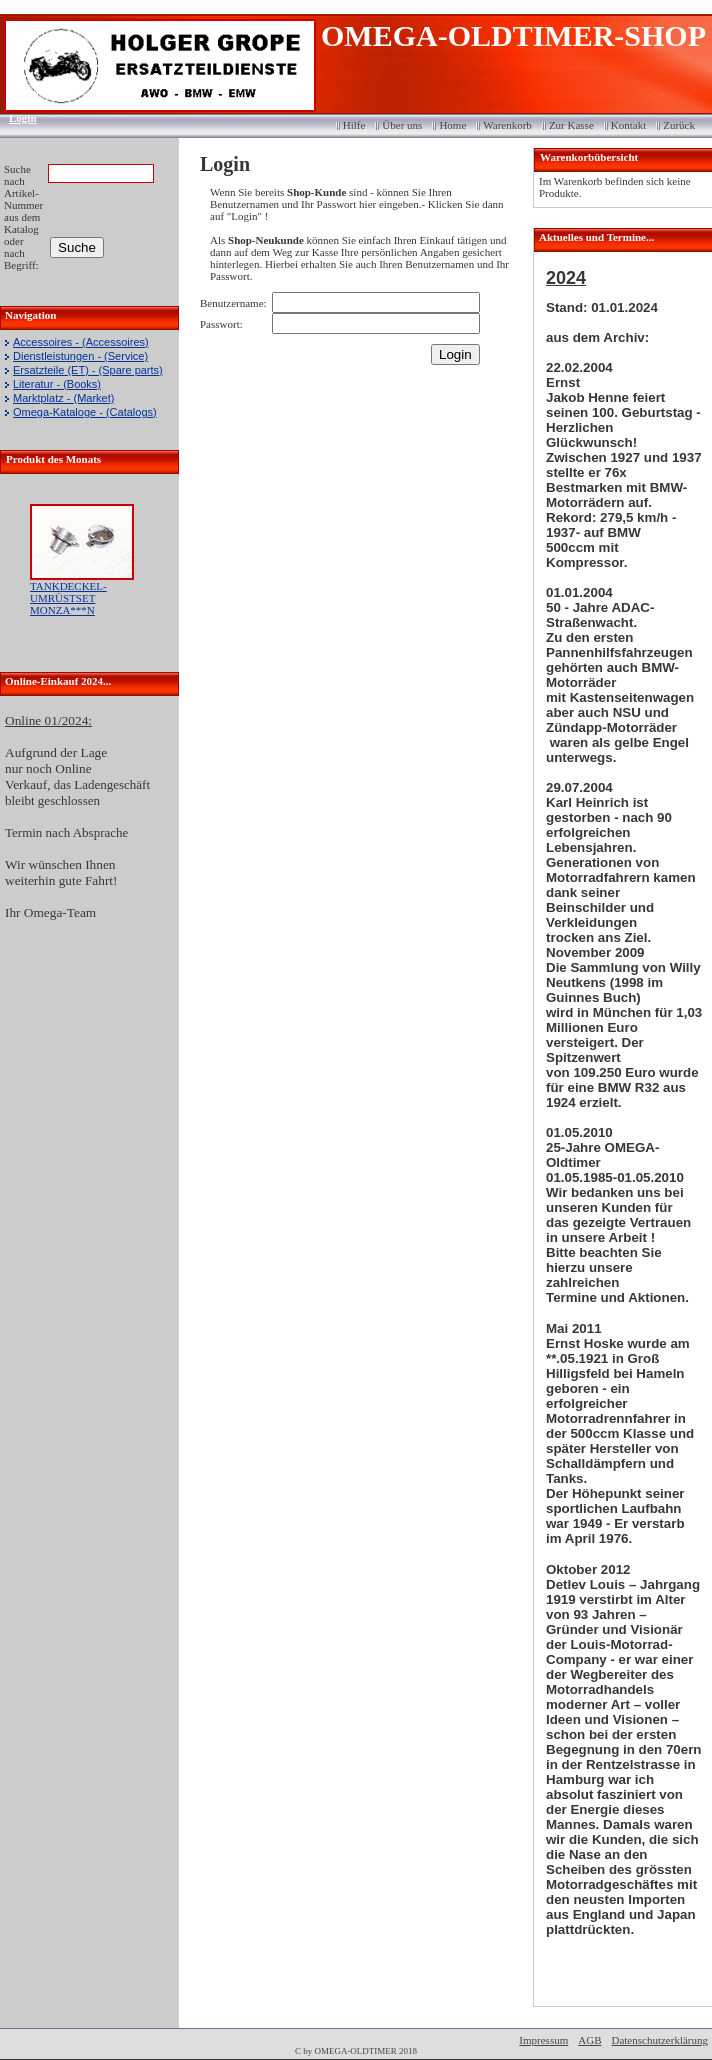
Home (452, 125)
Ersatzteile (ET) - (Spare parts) (88, 370)
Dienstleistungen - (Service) (80, 356)
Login (16, 118)
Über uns (402, 125)
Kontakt (628, 125)
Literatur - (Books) (57, 384)
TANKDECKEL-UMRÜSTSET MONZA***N (68, 598)
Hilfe (354, 125)
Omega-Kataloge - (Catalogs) (85, 412)
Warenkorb (507, 125)
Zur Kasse (571, 125)
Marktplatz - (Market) (63, 398)
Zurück (679, 125)
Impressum (543, 2040)
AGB (589, 2040)
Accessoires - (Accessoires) (81, 342)
